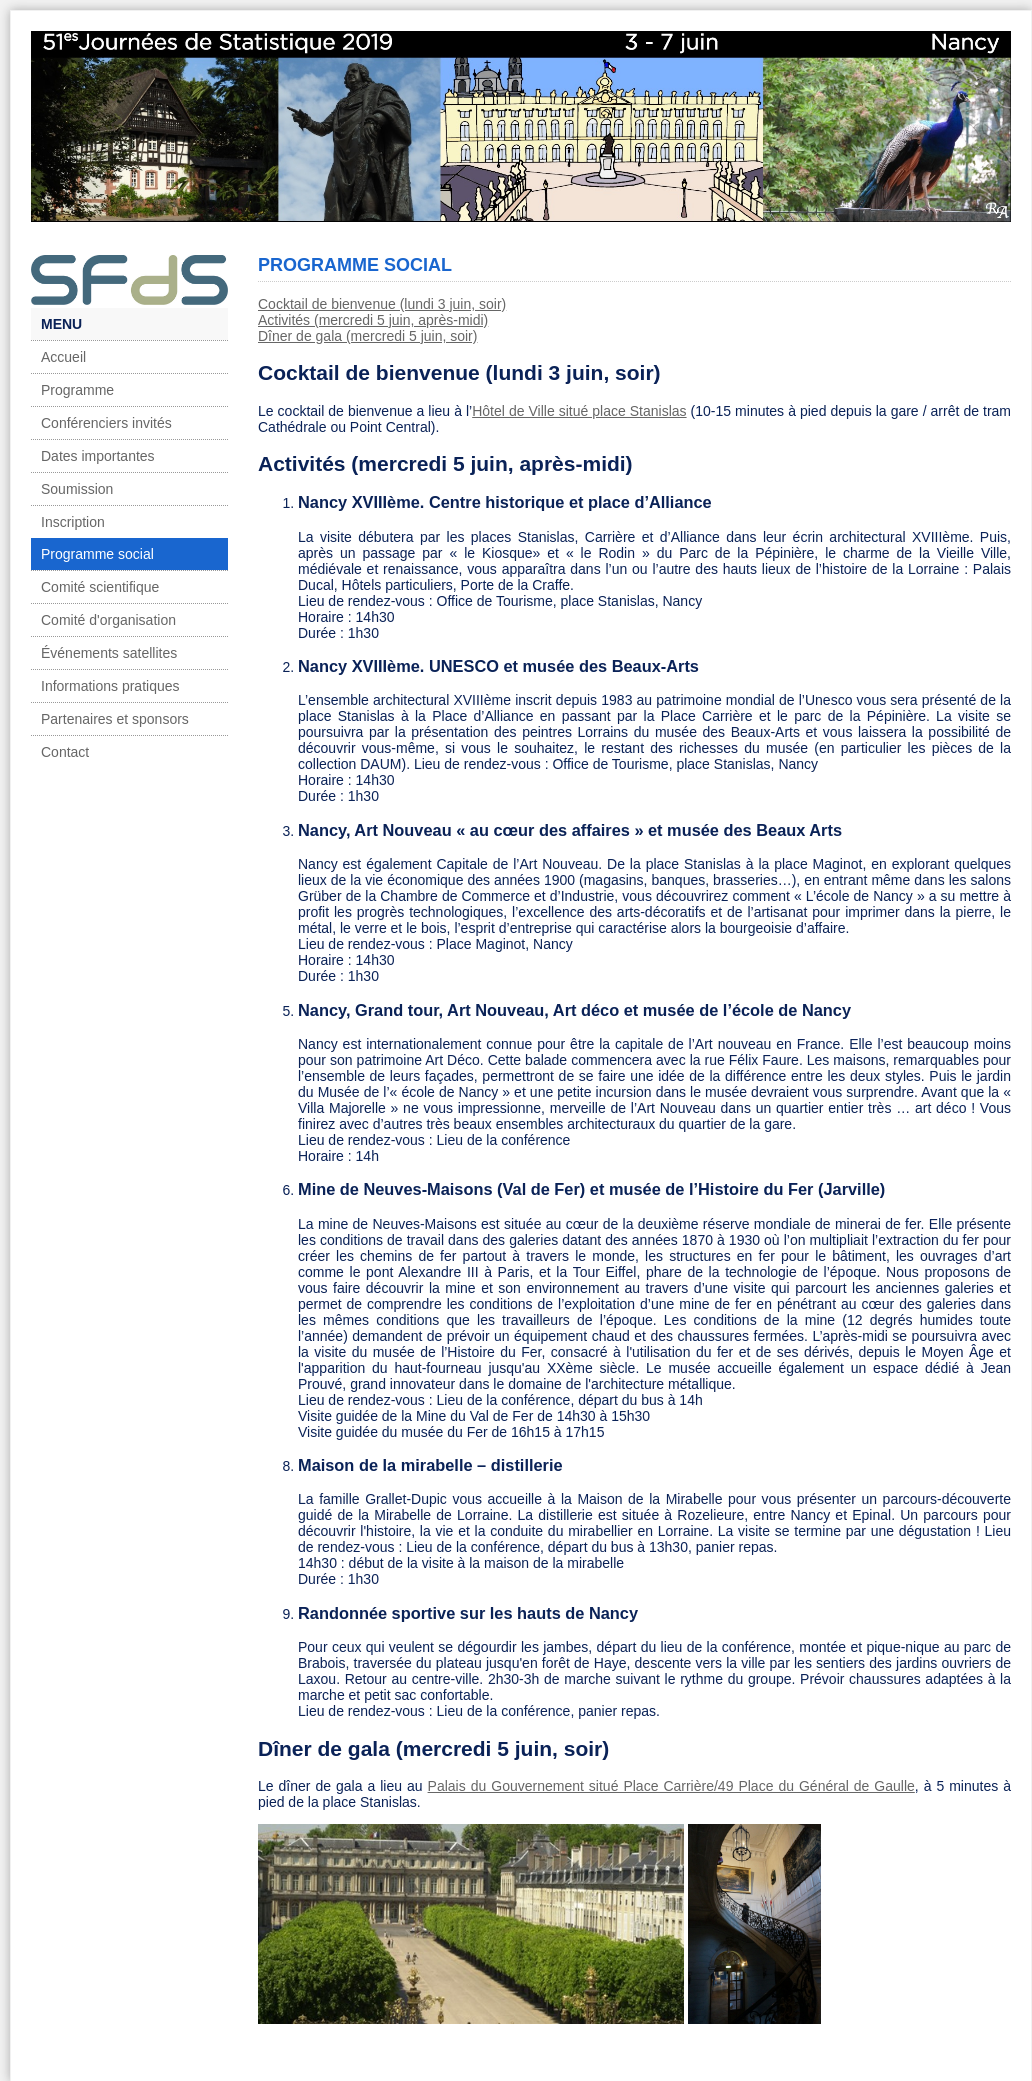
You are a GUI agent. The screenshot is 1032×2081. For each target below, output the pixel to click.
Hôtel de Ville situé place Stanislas (579, 411)
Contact (65, 752)
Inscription (73, 522)
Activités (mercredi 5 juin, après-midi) (373, 320)
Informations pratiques (110, 686)
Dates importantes (98, 456)
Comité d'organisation (108, 620)
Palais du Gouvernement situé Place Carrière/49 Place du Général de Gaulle (671, 1786)
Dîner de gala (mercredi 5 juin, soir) (367, 336)
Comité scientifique (100, 587)
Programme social (97, 554)
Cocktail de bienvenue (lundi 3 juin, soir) (382, 304)
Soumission (77, 489)
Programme (77, 390)
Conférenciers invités (106, 423)
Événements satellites (109, 653)
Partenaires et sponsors (115, 719)
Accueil (63, 357)
